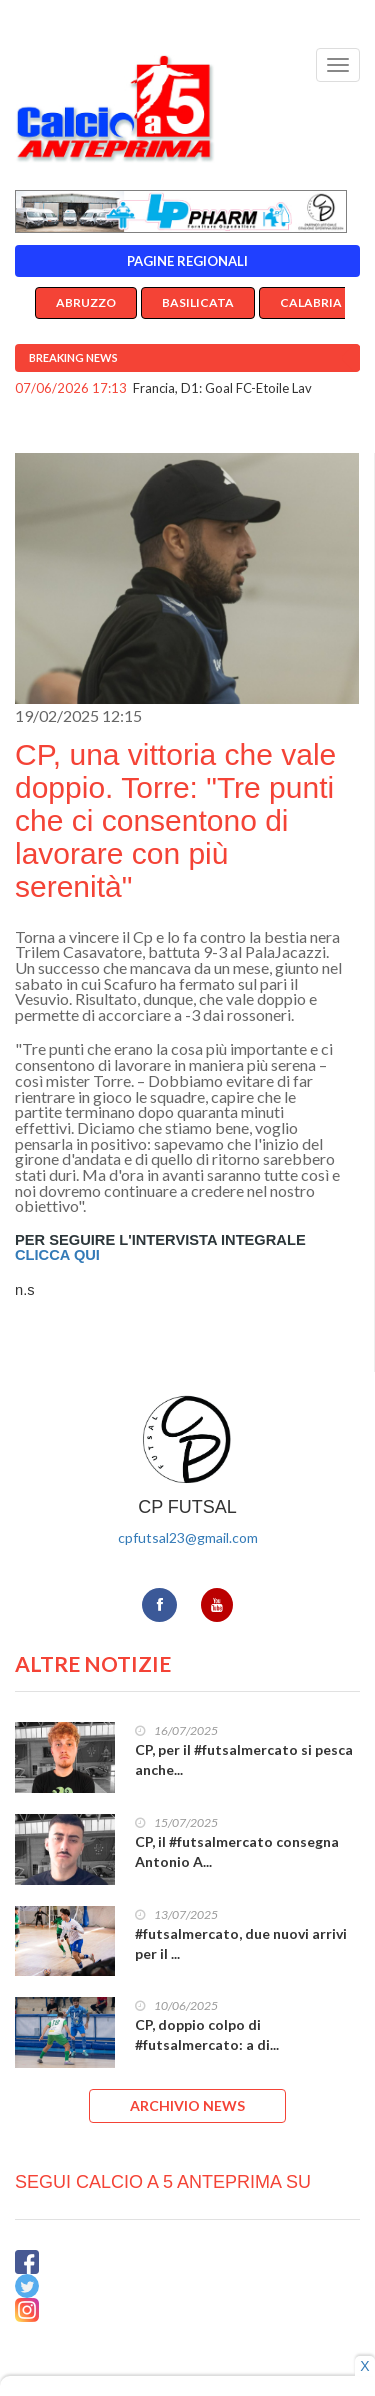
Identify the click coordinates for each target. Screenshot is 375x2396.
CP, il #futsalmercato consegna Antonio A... (237, 1851)
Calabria (311, 302)
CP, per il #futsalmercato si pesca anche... (244, 1759)
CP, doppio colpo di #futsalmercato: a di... (207, 2034)
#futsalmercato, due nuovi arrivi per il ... (241, 1943)
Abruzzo (86, 302)
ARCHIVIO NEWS (187, 2105)
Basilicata (198, 302)
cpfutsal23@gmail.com (188, 1537)
